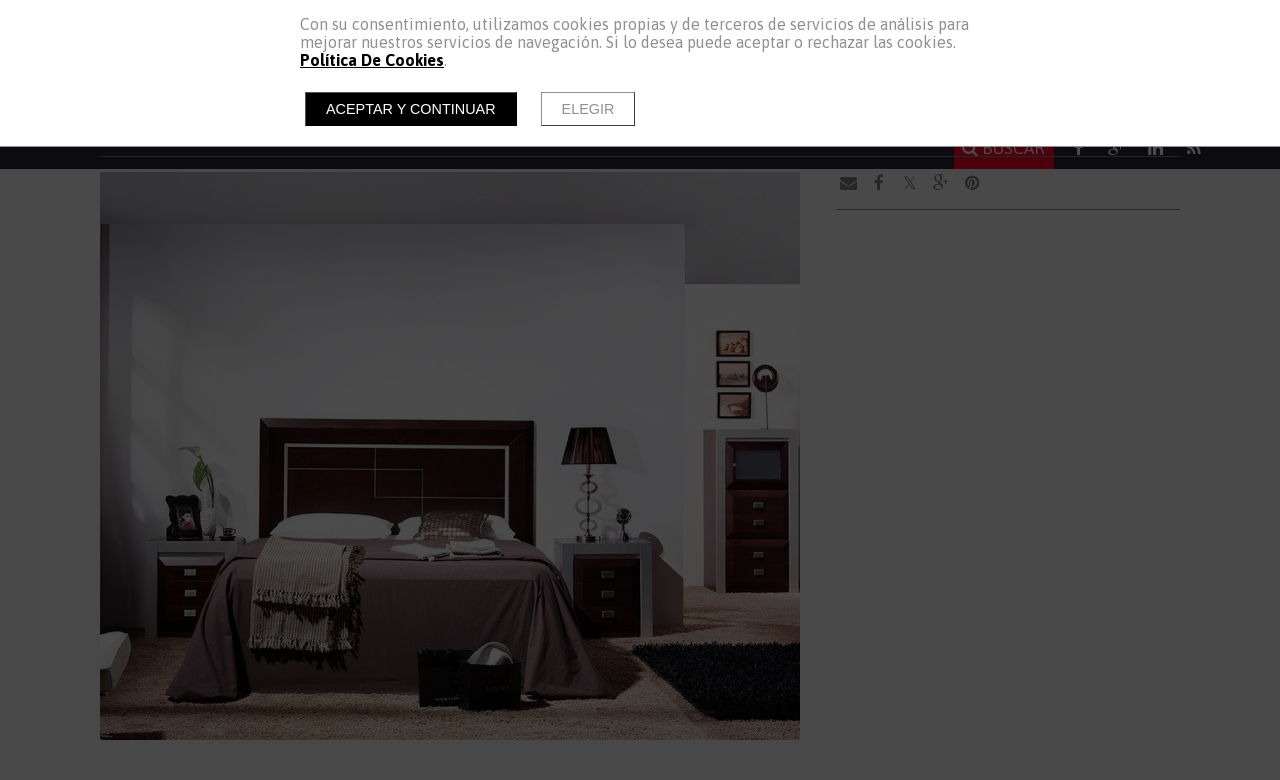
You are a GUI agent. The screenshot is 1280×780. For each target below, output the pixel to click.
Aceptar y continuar (411, 109)
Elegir (588, 109)
